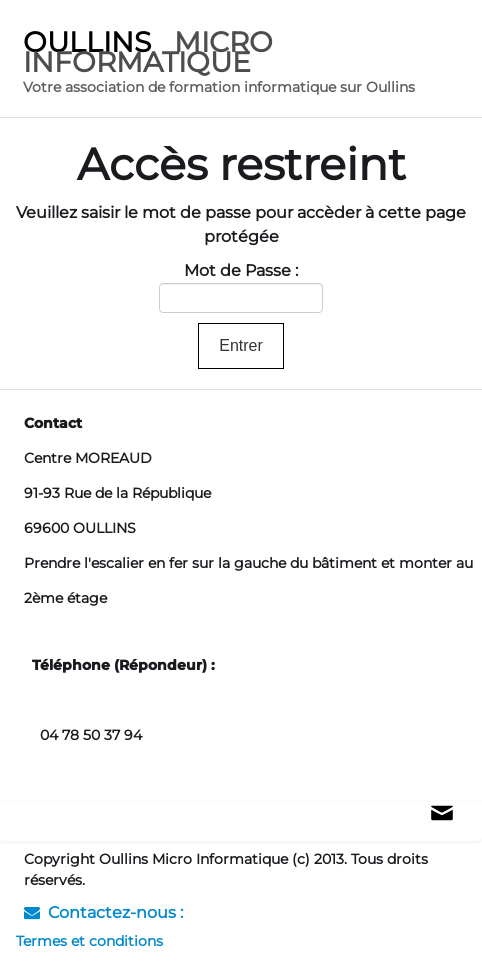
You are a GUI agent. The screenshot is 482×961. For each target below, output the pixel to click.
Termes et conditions (89, 941)
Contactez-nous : (103, 912)
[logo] (245, 64)
